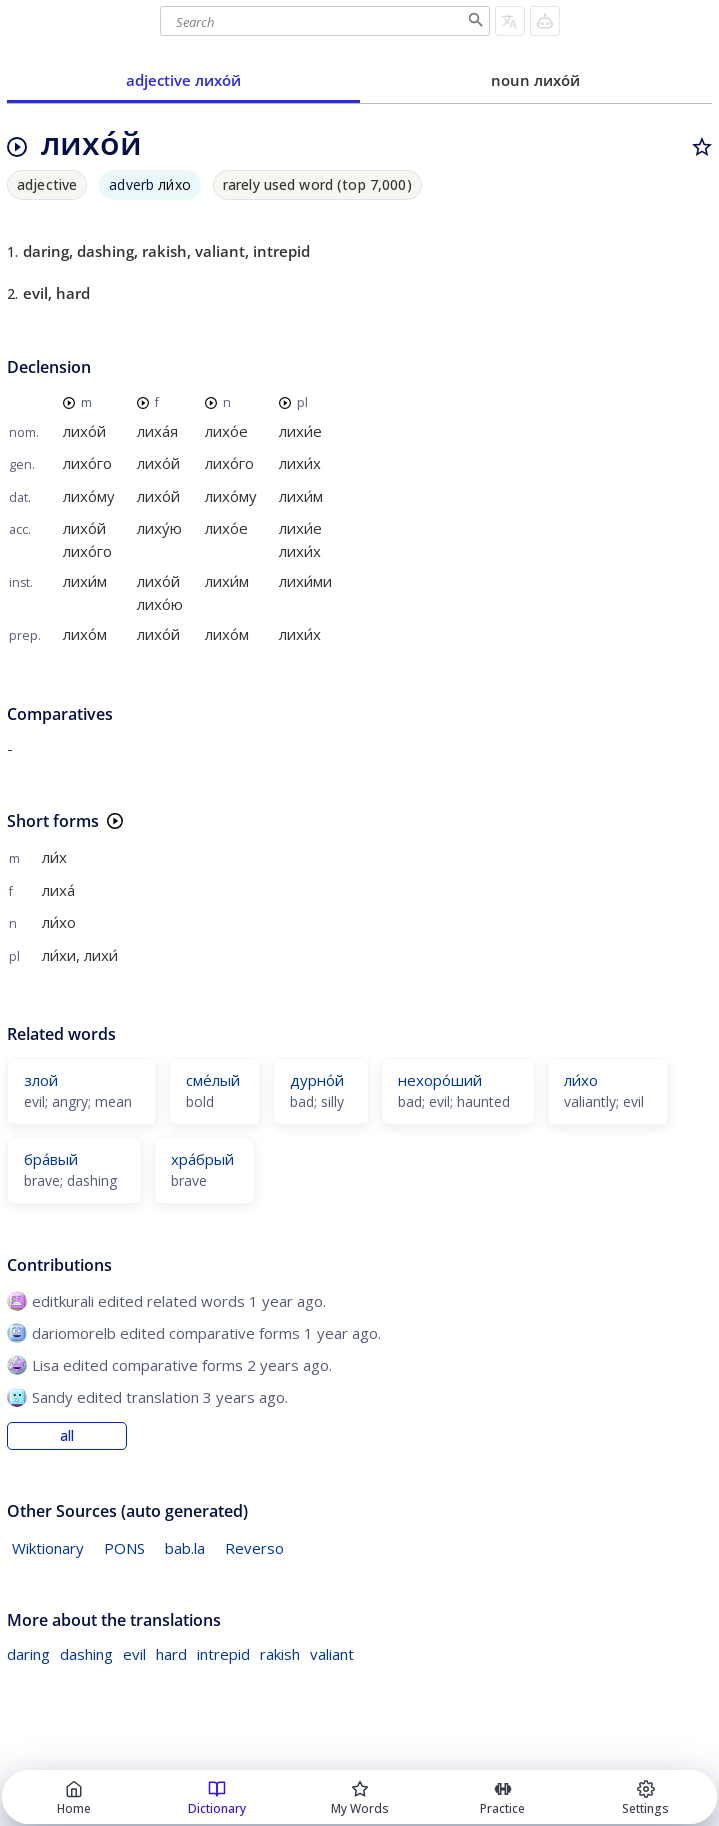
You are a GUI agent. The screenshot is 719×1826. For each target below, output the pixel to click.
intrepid (223, 1654)
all (67, 1436)
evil (134, 1654)
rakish (280, 1654)
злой (41, 1080)
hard (171, 1654)
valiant (332, 1654)
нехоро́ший (440, 1080)
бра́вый (51, 1159)
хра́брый (202, 1159)
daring (28, 1654)
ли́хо (581, 1080)
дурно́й (317, 1080)
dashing (86, 1654)
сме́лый (213, 1080)
